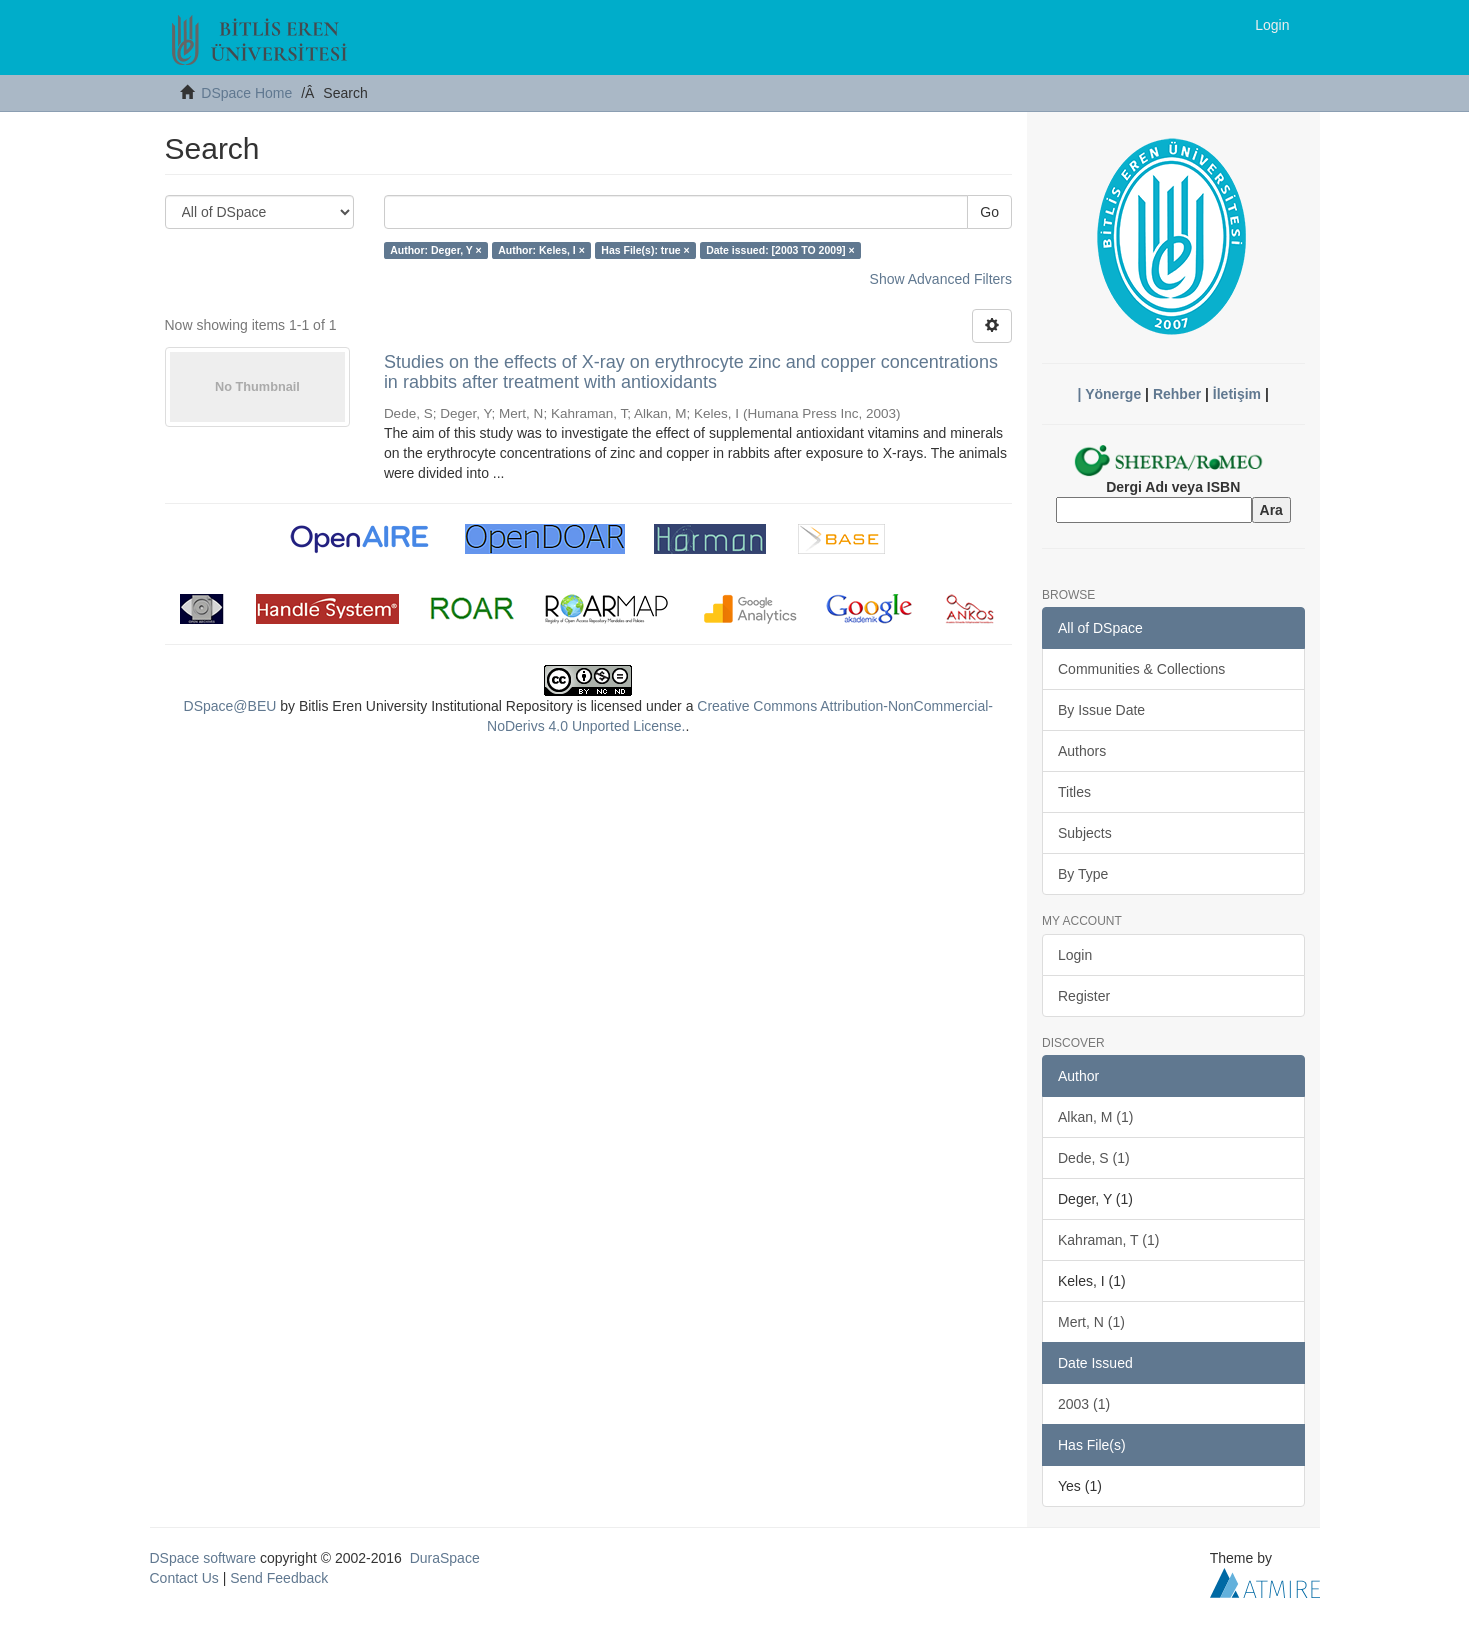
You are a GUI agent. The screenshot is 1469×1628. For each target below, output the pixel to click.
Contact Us (184, 1578)
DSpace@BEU (230, 706)
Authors (1082, 751)
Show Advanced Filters (941, 279)
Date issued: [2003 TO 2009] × (780, 250)
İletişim (1237, 394)
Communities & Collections (1141, 669)
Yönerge (1113, 394)
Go (989, 212)
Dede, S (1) (1094, 1158)
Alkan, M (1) (1095, 1117)
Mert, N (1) (1091, 1322)
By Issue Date (1101, 710)
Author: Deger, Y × (436, 250)
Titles (1074, 792)
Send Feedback (279, 1578)
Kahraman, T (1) (1108, 1240)
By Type (1083, 874)
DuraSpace (445, 1558)
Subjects (1085, 833)
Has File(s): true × (645, 250)
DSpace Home (246, 93)
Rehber (1177, 394)
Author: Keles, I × (541, 250)
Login (1075, 955)
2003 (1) (1084, 1404)
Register (1084, 996)
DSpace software (203, 1558)
